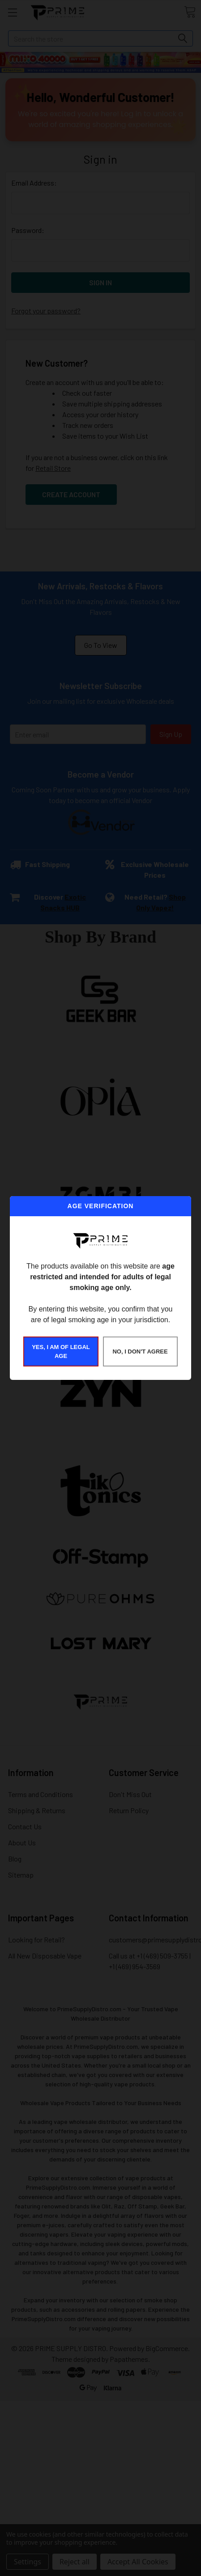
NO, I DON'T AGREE (139, 1351)
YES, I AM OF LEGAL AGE (61, 1351)
